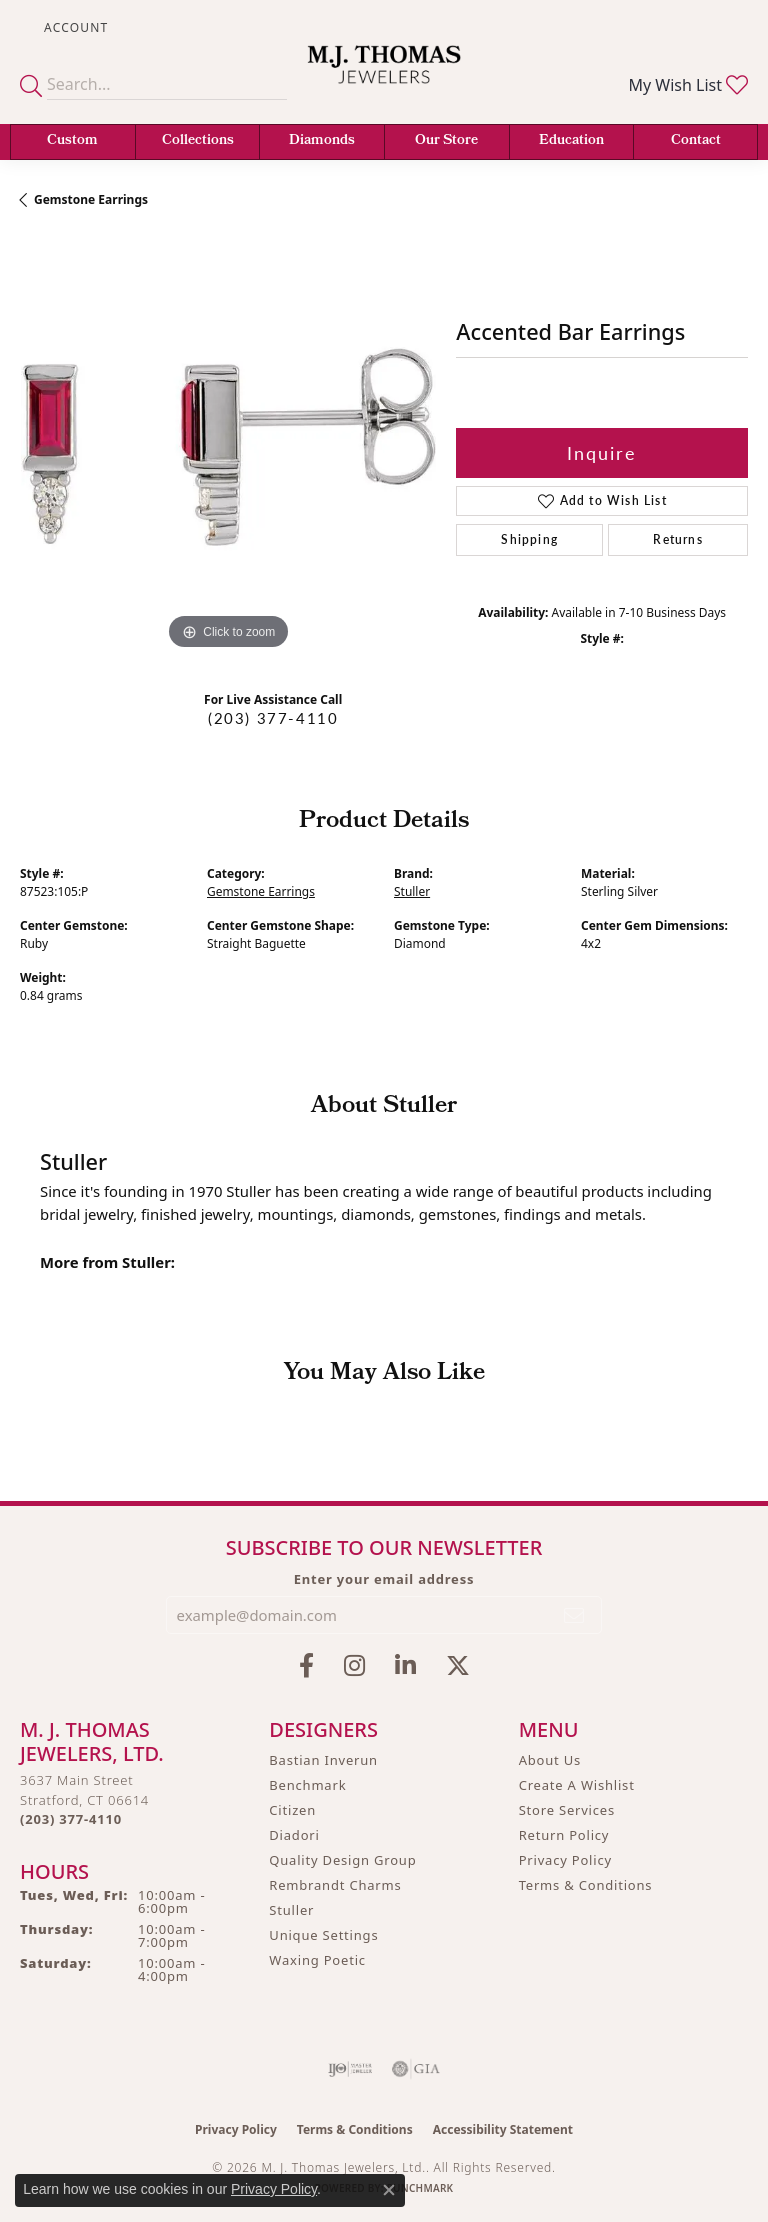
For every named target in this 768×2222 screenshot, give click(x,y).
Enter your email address (384, 1579)
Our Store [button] (446, 141)
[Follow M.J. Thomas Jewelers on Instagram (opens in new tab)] (354, 1666)
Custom (72, 141)
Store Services (567, 1810)
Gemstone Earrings (91, 199)
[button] (74, 27)
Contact (696, 141)
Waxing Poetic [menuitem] (317, 1960)
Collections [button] (198, 141)
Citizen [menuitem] (292, 1810)
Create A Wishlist (577, 1785)
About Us (550, 1760)
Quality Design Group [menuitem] (342, 1860)
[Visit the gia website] (416, 2069)
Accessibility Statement (503, 2129)
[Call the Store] (71, 1819)
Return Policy (564, 1835)
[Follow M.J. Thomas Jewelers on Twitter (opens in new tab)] (458, 1666)
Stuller (412, 891)
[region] (228, 447)
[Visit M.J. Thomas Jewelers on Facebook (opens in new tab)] (306, 1666)
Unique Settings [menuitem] (323, 1935)
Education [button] (571, 141)
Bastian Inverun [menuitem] (323, 1760)
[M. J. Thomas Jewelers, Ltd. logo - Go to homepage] (384, 77)
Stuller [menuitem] (291, 1910)
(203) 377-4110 (273, 718)
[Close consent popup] (389, 2190)
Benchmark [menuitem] (307, 1785)
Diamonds (322, 141)
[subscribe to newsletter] (575, 1615)
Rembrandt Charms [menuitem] (335, 1885)
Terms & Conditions (586, 1885)
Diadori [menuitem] (294, 1835)
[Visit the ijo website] (350, 2069)
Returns (677, 539)
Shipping (529, 539)
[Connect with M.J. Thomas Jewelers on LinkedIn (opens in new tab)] (405, 1666)
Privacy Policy (565, 1860)
